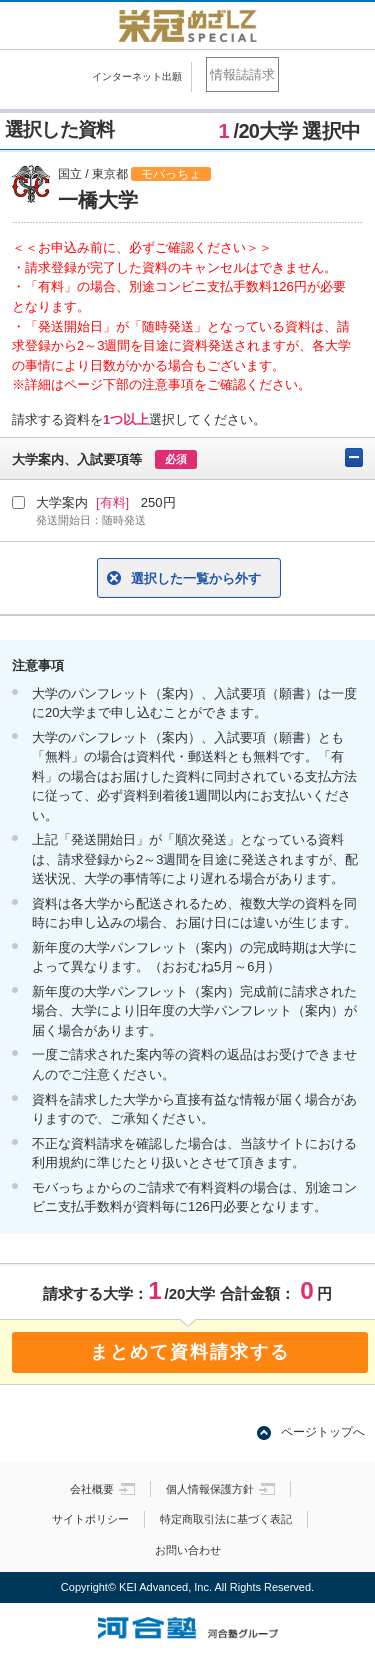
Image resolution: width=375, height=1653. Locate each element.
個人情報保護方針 (220, 1489)
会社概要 (102, 1489)
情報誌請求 (242, 74)
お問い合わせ (188, 1550)
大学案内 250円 (199, 512)
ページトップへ (323, 1432)
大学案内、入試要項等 (187, 458)
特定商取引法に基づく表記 (226, 1519)
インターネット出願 (137, 76)
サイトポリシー (90, 1519)
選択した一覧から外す (196, 578)
